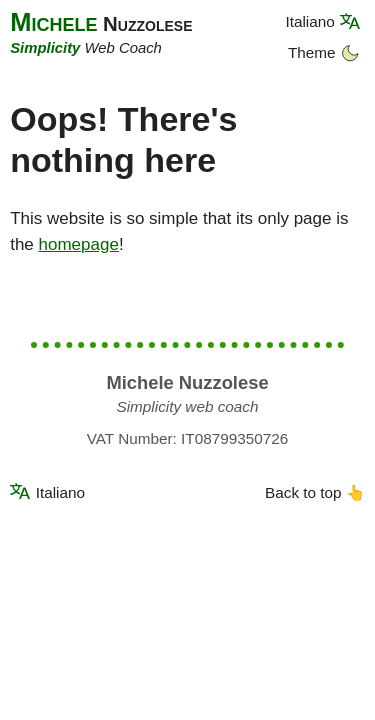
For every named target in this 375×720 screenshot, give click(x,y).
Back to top (315, 492)
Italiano (309, 20)
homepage (79, 244)
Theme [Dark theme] (324, 52)
